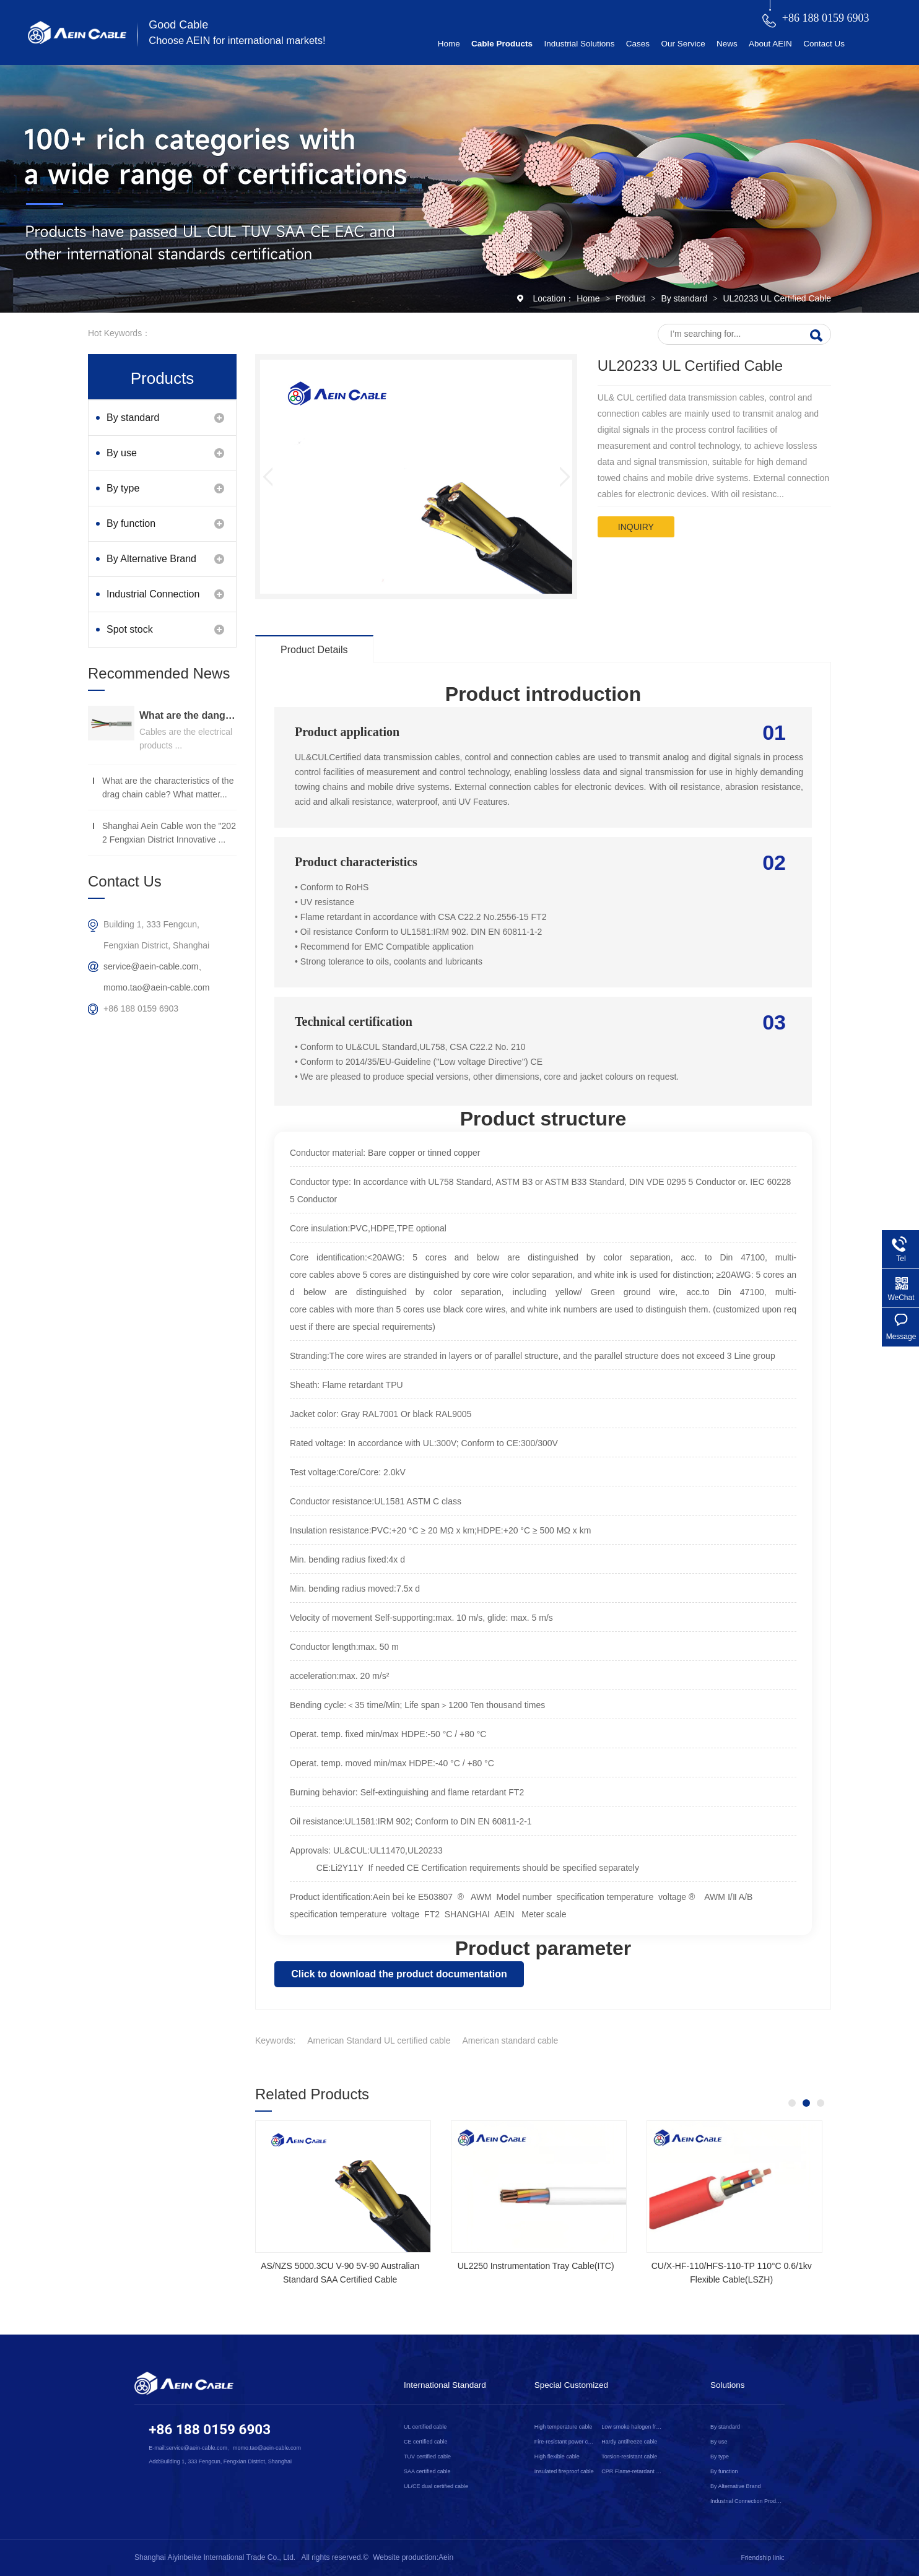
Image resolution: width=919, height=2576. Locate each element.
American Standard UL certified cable (378, 2040)
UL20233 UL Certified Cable (777, 298)
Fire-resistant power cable (565, 2442)
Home (449, 43)
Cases (638, 43)
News (727, 43)
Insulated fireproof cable (564, 2471)
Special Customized (571, 2385)
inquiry (636, 527)
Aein (445, 2557)
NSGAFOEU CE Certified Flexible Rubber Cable (443, 2272)
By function (131, 523)
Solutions (727, 2385)
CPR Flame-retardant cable (632, 2471)
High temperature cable (563, 2427)
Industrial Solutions (579, 43)
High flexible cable (557, 2456)
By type (123, 488)
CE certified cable (426, 2442)
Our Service (683, 43)
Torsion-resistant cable (629, 2456)
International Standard (445, 2385)
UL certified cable (425, 2427)
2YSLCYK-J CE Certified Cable (639, 2266)
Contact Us (824, 43)
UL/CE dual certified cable (436, 2486)
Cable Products (502, 43)
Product (632, 298)
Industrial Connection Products (153, 600)
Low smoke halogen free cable (632, 2427)
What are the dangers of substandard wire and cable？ (188, 715)
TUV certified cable (427, 2456)
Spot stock (130, 629)
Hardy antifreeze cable (629, 2442)
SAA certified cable (427, 2471)
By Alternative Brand (151, 558)
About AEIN (770, 43)
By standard (685, 298)
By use (122, 453)
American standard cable (511, 2040)
